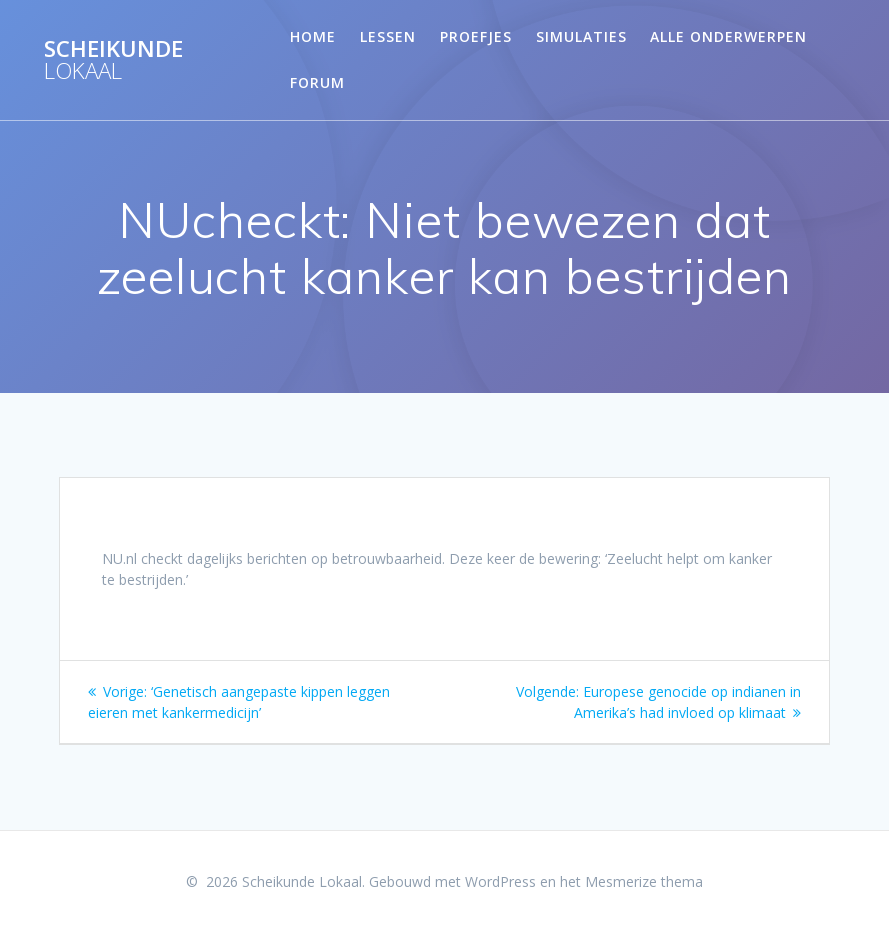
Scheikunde (113, 60)
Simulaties (581, 36)
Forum (317, 82)
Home (313, 36)
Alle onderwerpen (728, 36)
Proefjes (476, 36)
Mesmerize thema (644, 881)
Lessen (388, 36)
